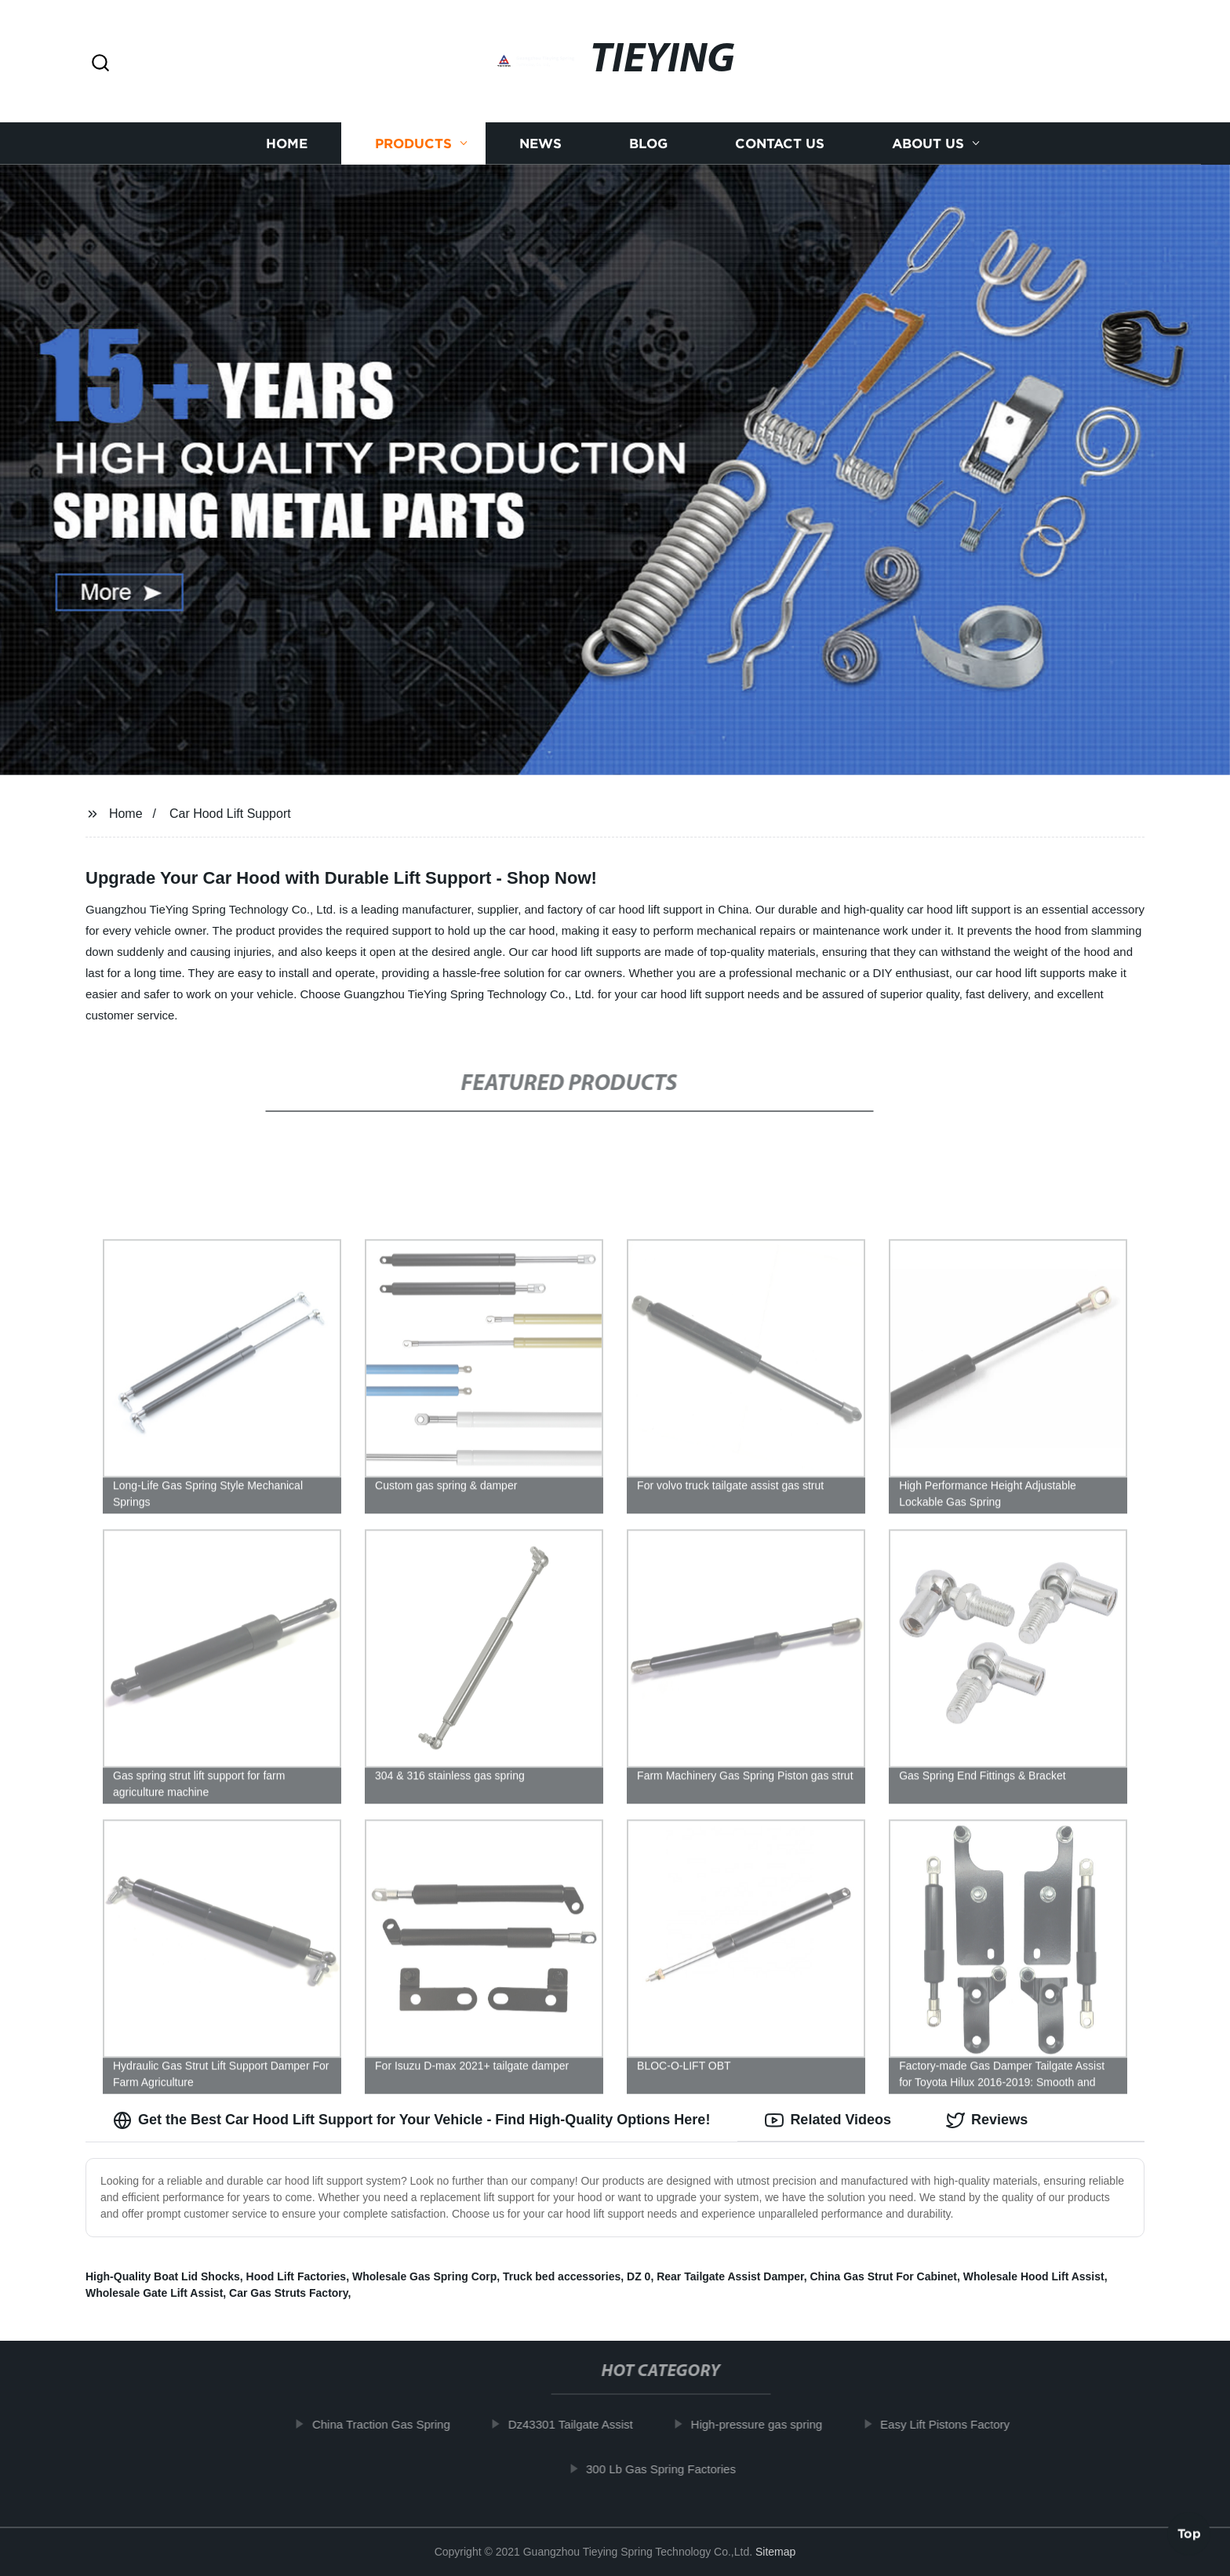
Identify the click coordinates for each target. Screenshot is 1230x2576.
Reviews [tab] (987, 2120)
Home (287, 143)
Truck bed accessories (561, 2276)
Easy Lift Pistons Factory (958, 2424)
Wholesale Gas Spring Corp (424, 2276)
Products (413, 143)
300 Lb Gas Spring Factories (674, 2469)
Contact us (779, 143)
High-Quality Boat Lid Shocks (163, 2276)
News (540, 143)
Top (1189, 2529)
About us (928, 143)
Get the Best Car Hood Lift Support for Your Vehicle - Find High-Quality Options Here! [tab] (411, 2120)
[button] (100, 64)
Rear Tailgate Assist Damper (730, 2276)
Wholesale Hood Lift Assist (1033, 2276)
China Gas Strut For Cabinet (883, 2276)
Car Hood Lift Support (230, 813)
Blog (648, 143)
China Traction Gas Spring (395, 2424)
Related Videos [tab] (828, 2120)
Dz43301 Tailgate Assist (583, 2424)
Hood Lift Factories (296, 2276)
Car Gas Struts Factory (288, 2293)
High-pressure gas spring (769, 2424)
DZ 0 (638, 2276)
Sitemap (775, 2551)
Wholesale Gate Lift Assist (154, 2293)
